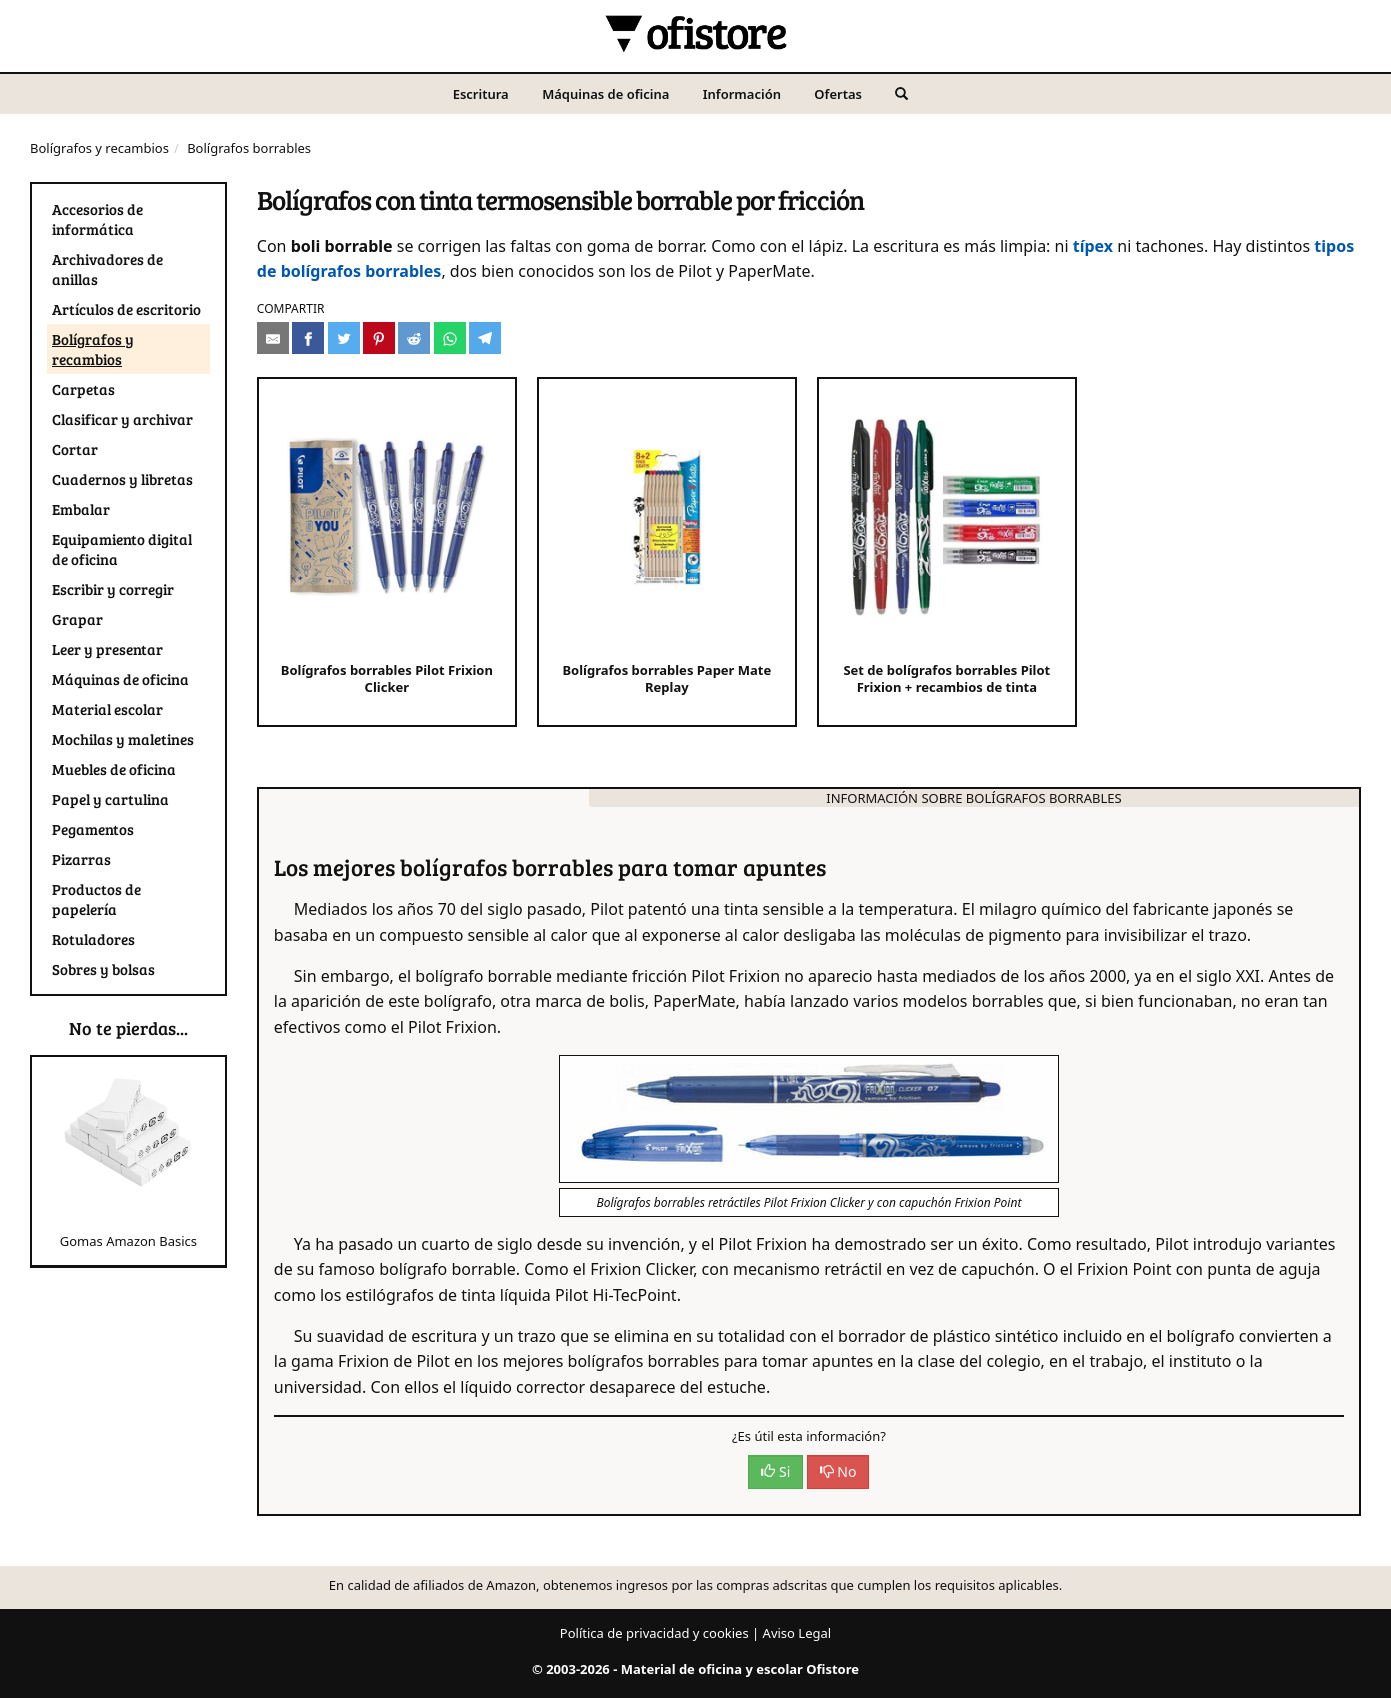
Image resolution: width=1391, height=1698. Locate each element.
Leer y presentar (107, 649)
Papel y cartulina (110, 799)
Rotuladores (93, 939)
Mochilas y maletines (123, 739)
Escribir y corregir (113, 589)
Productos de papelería (96, 899)
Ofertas (838, 94)
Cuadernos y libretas (122, 479)
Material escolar (107, 709)
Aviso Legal (797, 1633)
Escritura (481, 94)
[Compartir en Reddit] (414, 338)
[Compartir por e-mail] (273, 338)
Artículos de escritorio (126, 309)
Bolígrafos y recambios (99, 148)
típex (1093, 246)
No (838, 1471)
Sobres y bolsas (103, 969)
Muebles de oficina (114, 769)
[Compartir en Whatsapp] (450, 338)
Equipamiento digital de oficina (122, 549)
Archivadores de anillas (107, 269)
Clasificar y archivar (122, 419)
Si (775, 1471)
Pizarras (81, 859)
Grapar (77, 619)
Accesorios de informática (97, 219)
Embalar (81, 509)
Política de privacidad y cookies (654, 1633)
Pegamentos (93, 829)
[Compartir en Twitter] (344, 338)
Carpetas (83, 389)
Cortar (75, 449)
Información (742, 94)
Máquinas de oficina (605, 94)
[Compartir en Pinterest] (379, 338)
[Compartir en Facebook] (308, 338)
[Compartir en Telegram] (485, 338)
